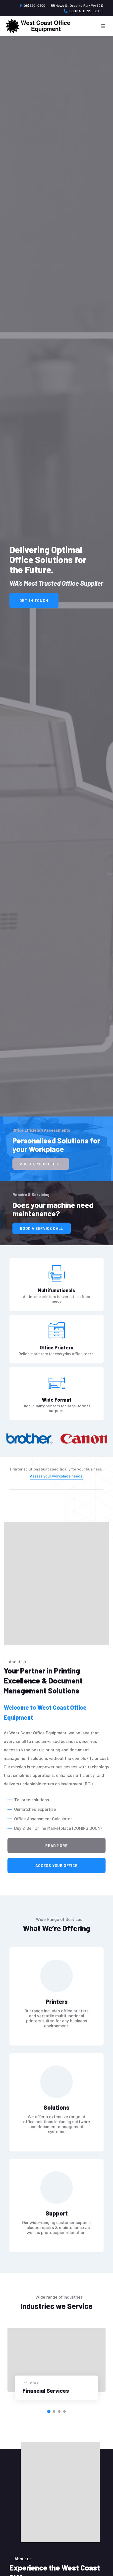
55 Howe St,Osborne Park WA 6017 (77, 5)
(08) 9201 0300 (32, 5)
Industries (30, 2383)
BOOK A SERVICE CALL (84, 11)
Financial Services (45, 2390)
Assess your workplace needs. (56, 1475)
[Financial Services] (56, 2357)
